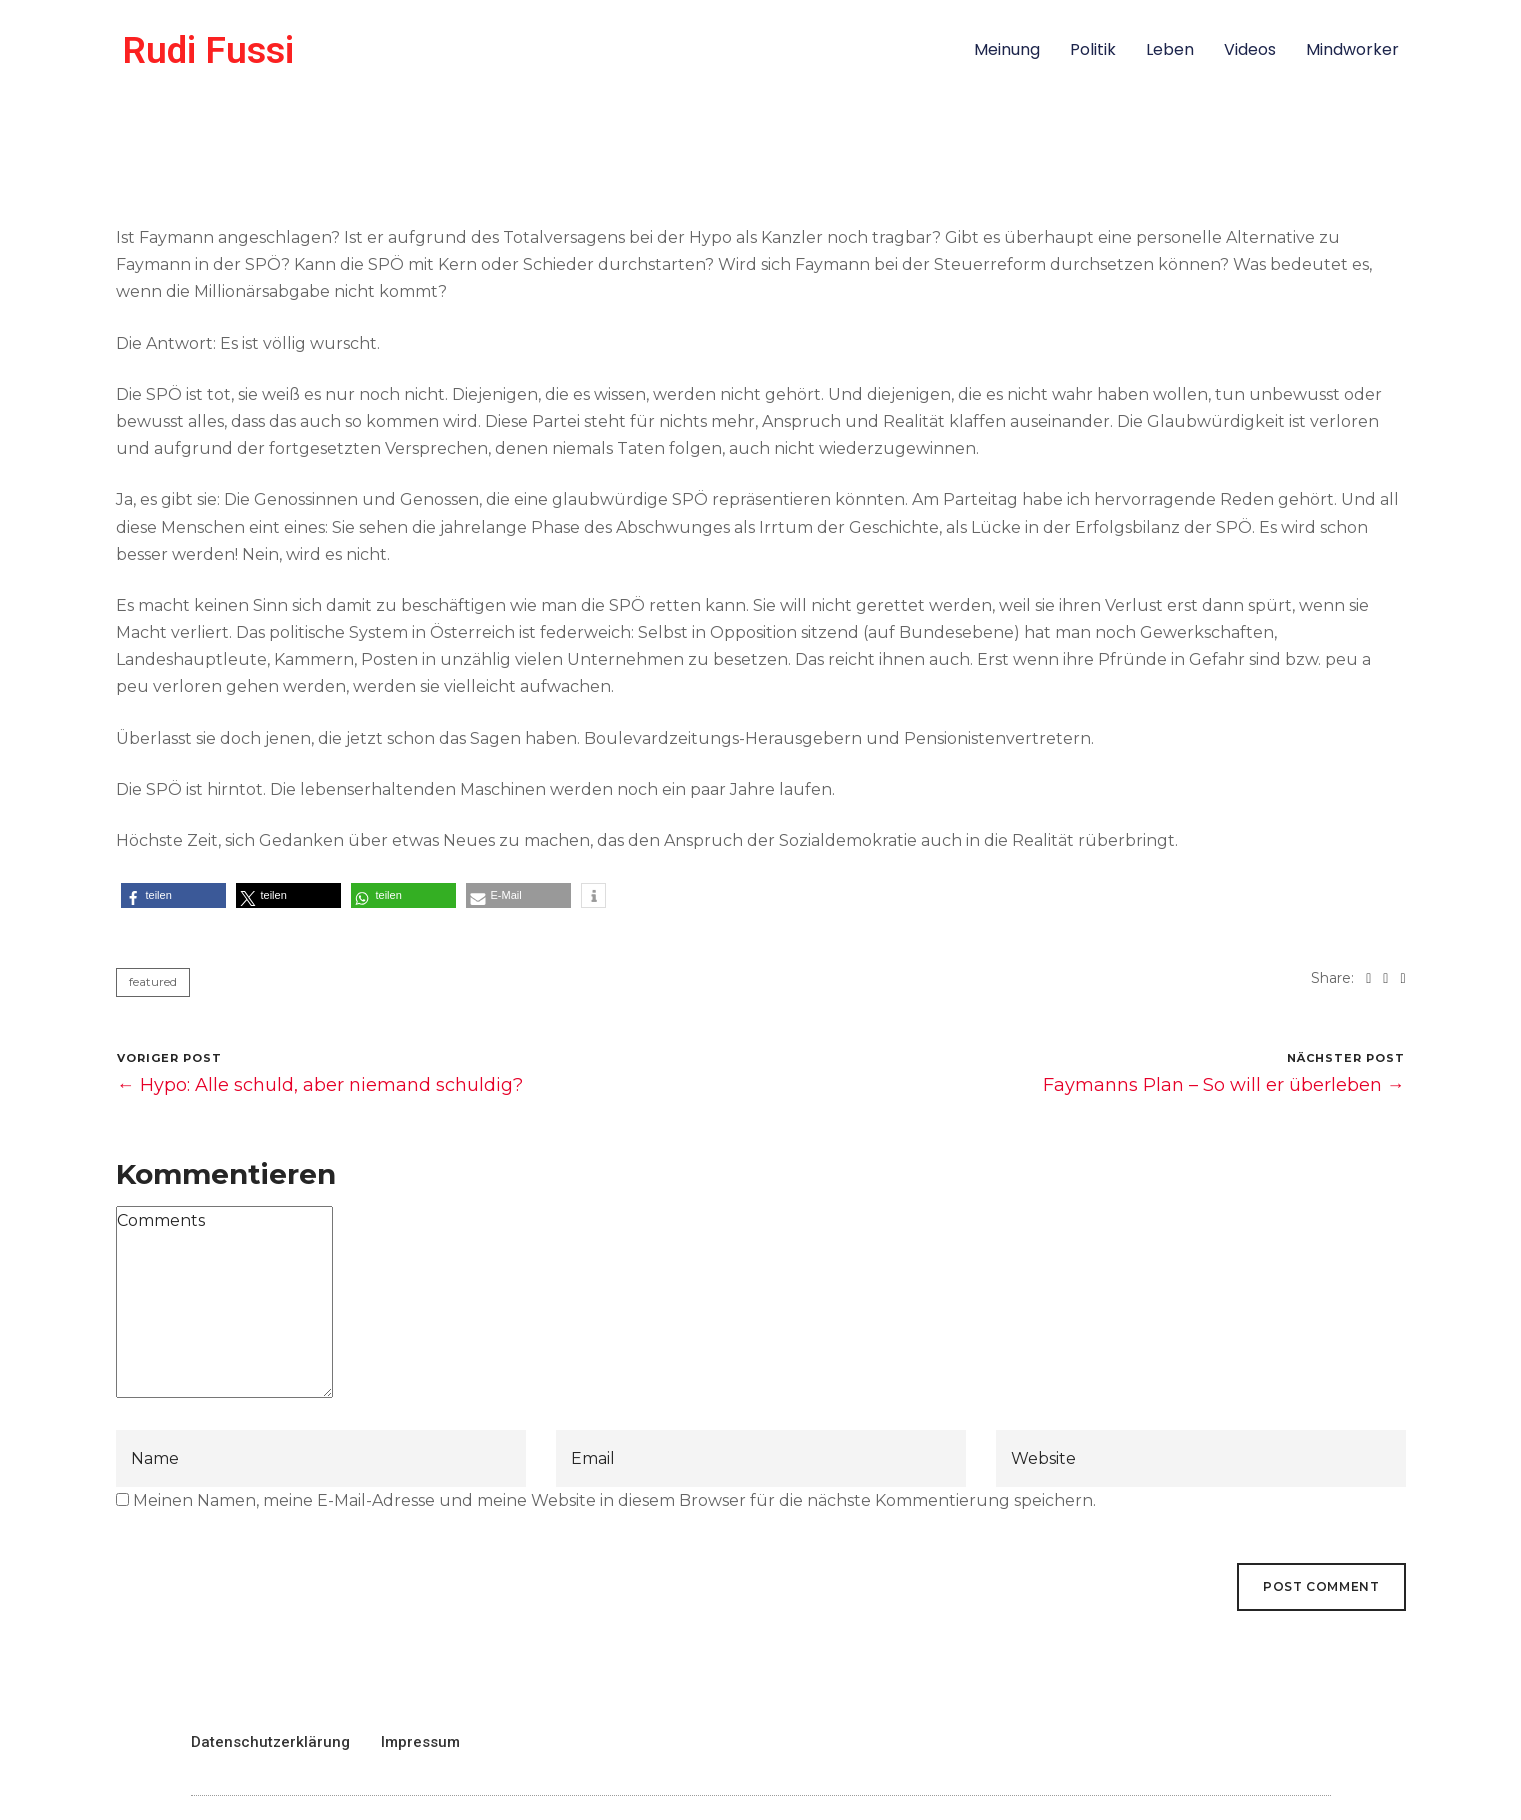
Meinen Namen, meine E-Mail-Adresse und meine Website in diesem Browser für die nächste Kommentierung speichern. (614, 1500)
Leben (1170, 49)
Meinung (1007, 49)
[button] (173, 895)
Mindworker (1352, 49)
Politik (1093, 49)
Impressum (420, 1742)
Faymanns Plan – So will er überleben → (1224, 1085)
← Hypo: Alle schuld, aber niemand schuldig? (320, 1085)
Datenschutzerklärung (270, 1742)
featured (153, 981)
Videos (1250, 49)
